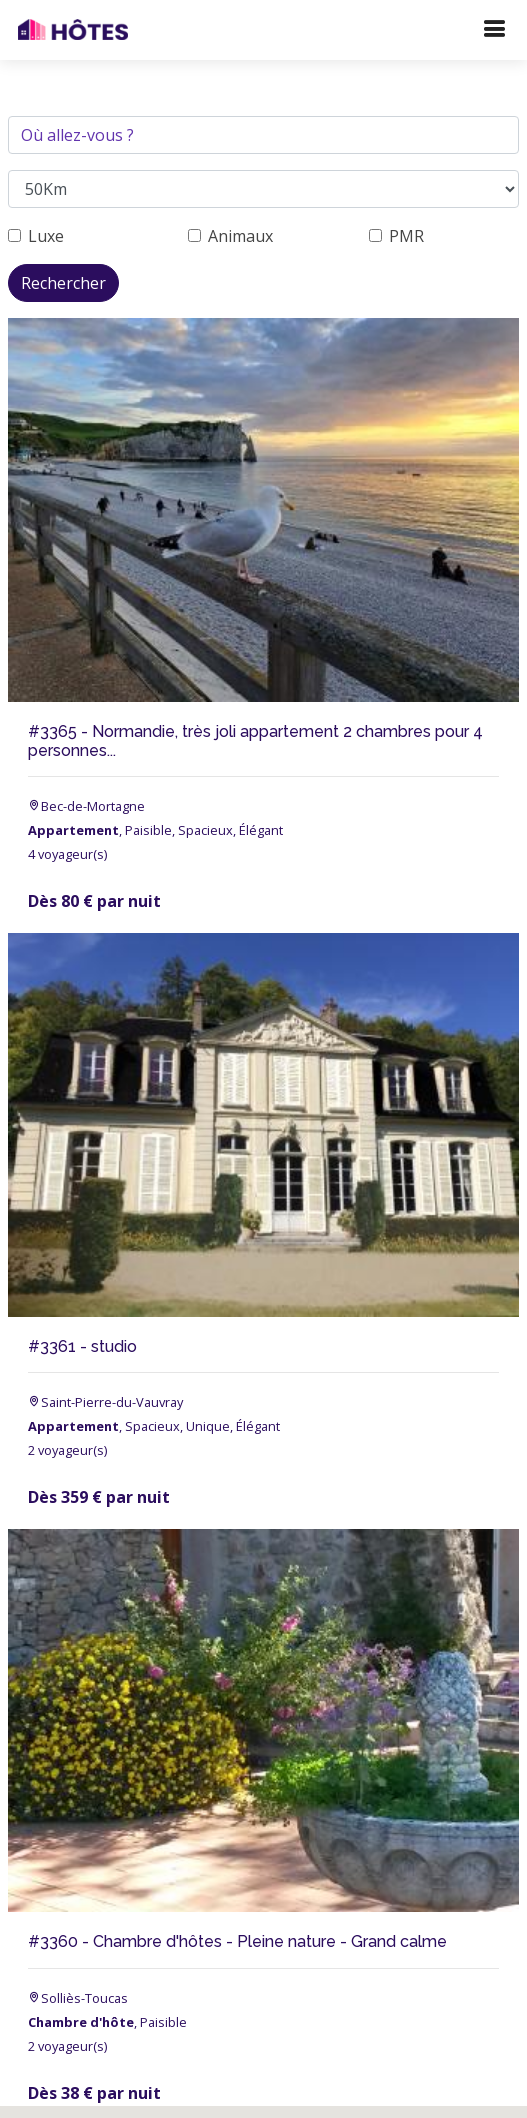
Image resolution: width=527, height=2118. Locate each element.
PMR (406, 236)
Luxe (46, 236)
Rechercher (63, 283)
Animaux (240, 236)
